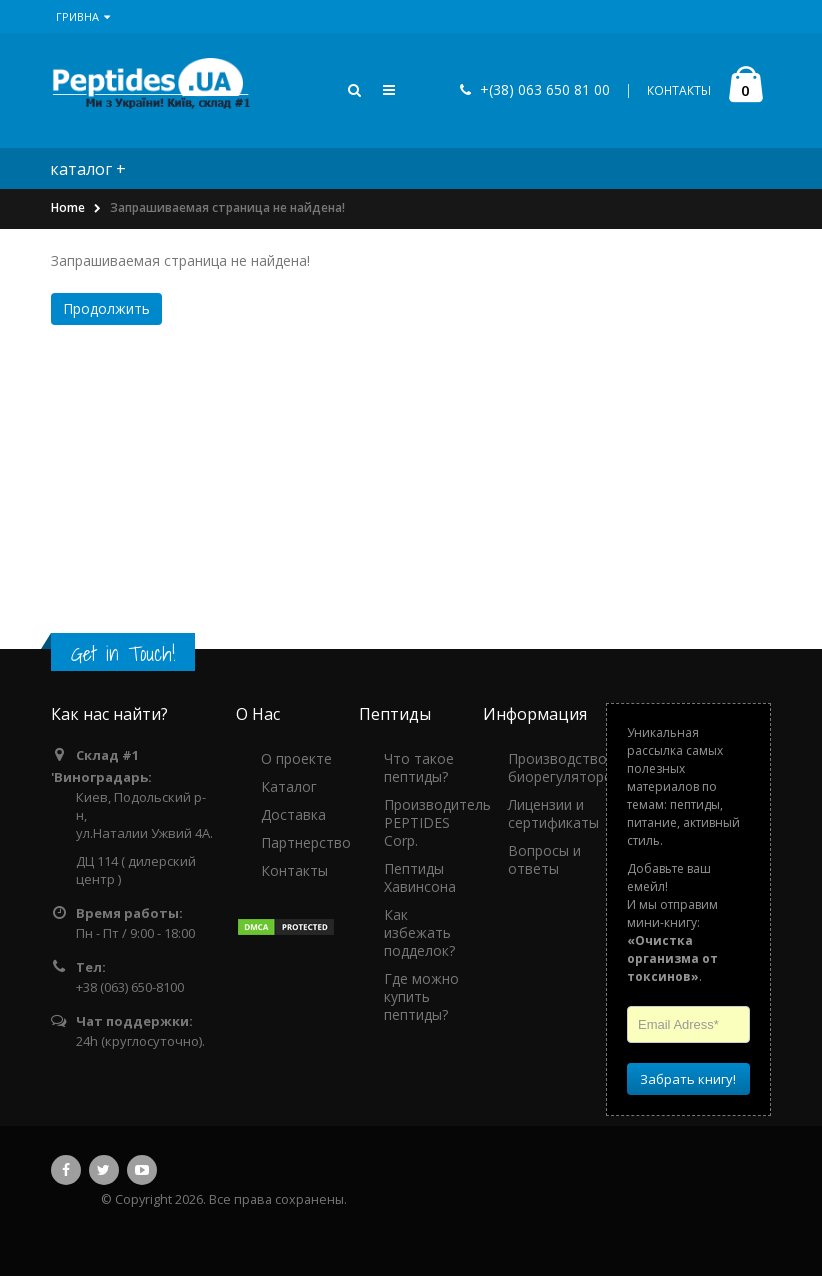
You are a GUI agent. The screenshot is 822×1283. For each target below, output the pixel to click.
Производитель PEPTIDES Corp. (437, 829)
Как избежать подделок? (419, 939)
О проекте (296, 765)
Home (68, 215)
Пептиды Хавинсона (420, 884)
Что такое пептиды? (419, 774)
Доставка (293, 821)
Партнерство (306, 849)
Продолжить (106, 315)
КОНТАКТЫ (679, 94)
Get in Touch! (123, 660)
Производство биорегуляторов (564, 774)
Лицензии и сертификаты (553, 820)
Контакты (294, 877)
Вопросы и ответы (544, 866)
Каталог (289, 793)
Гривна (83, 16)
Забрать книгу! (688, 1086)
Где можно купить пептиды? (421, 1003)
